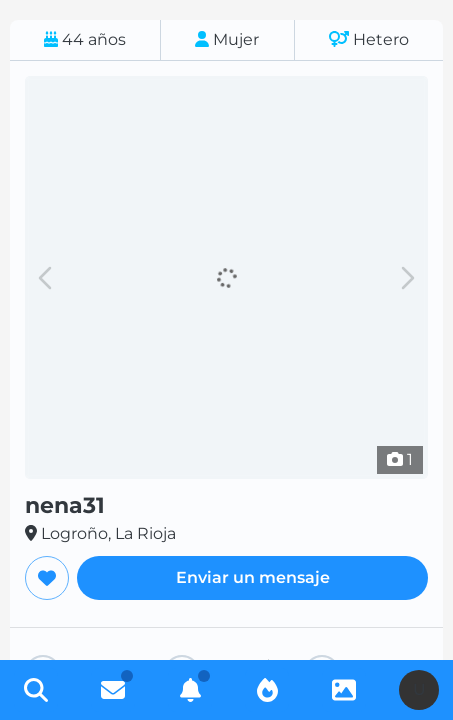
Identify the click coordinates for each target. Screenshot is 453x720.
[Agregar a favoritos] (47, 578)
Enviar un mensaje (253, 577)
